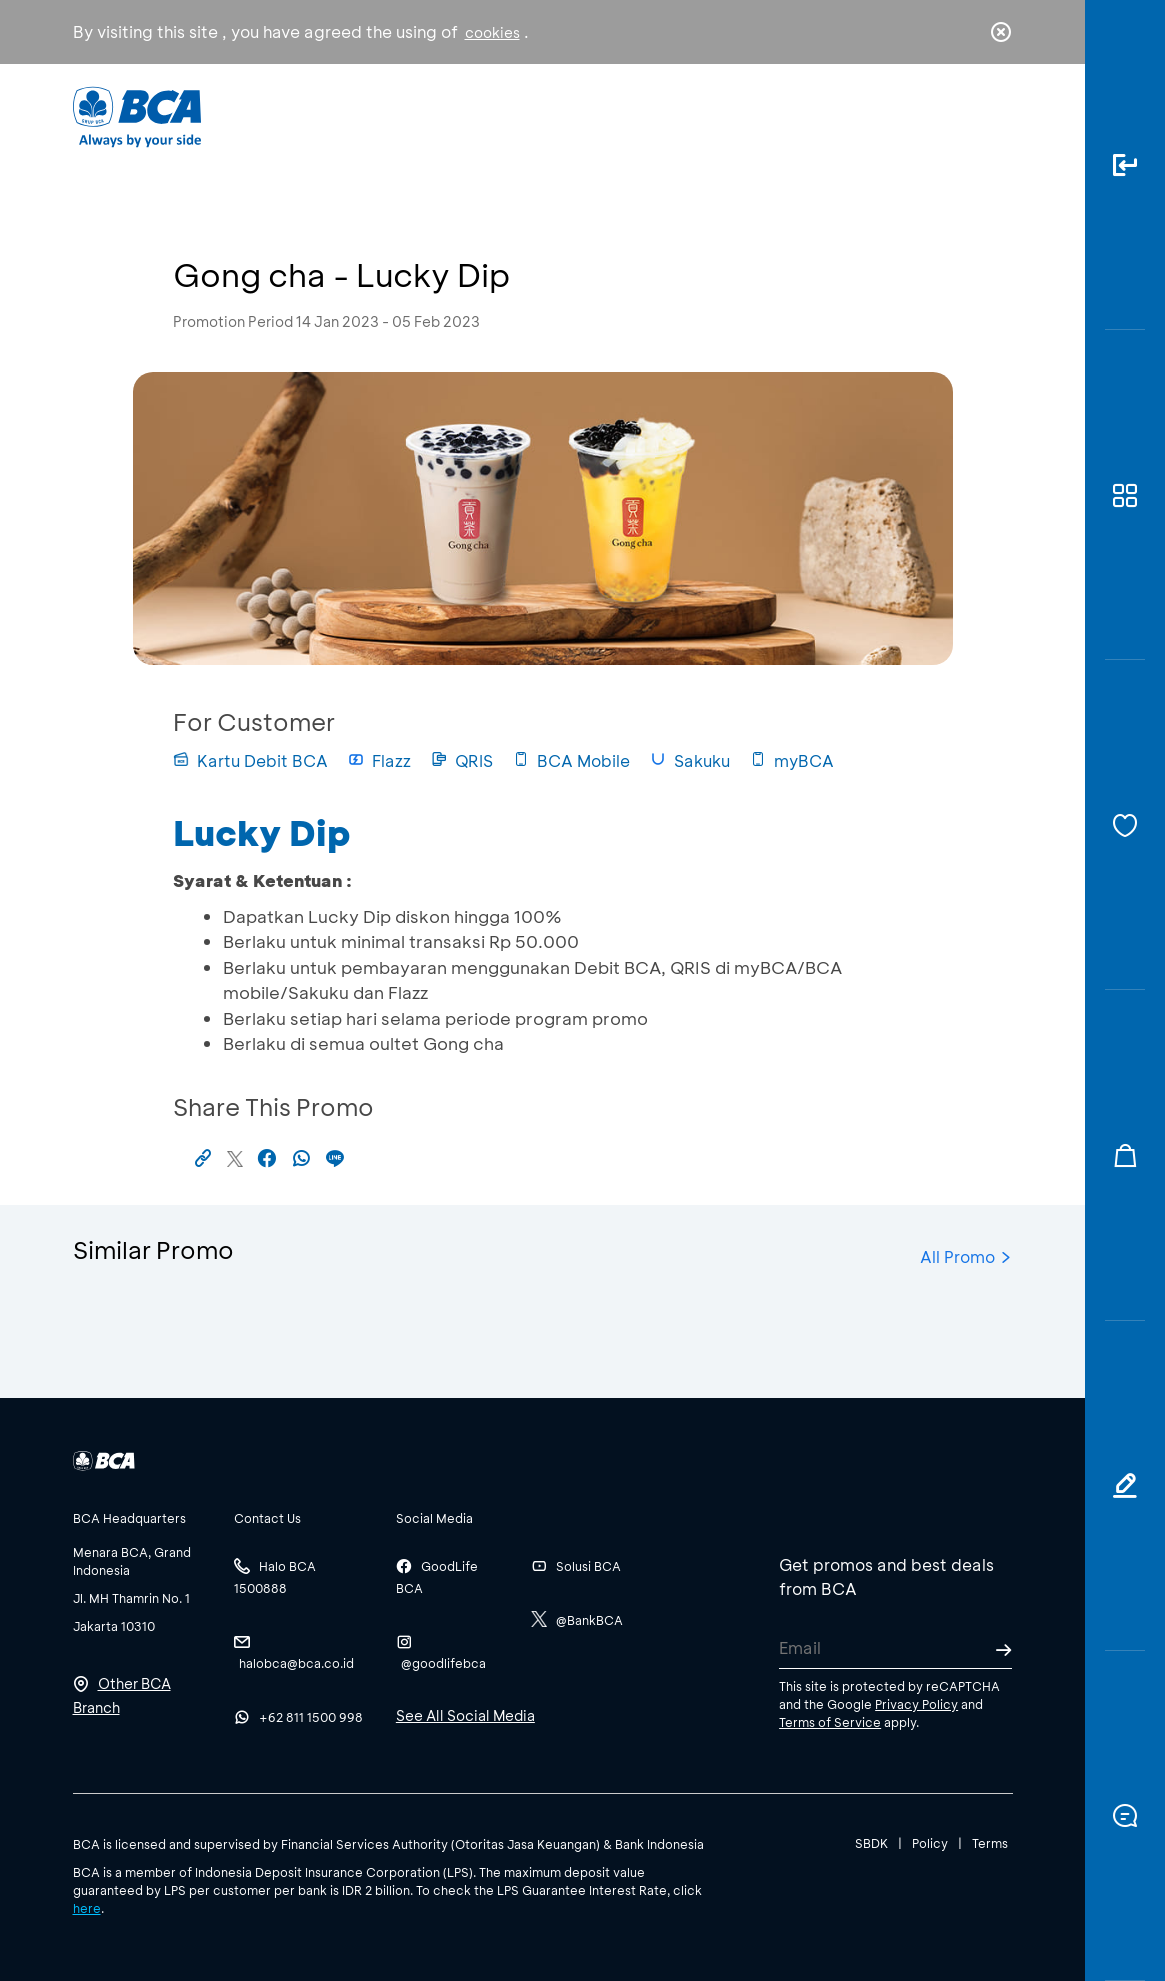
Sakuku (690, 760)
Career (739, 115)
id (959, 117)
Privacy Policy (916, 1704)
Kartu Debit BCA (250, 760)
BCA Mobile (571, 760)
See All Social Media (465, 1715)
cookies (492, 32)
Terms (990, 1843)
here (87, 1908)
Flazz (379, 760)
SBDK (871, 1843)
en (995, 117)
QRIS (462, 760)
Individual (386, 115)
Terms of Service (830, 1722)
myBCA (792, 760)
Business (501, 115)
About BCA (623, 115)
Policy (930, 1843)
